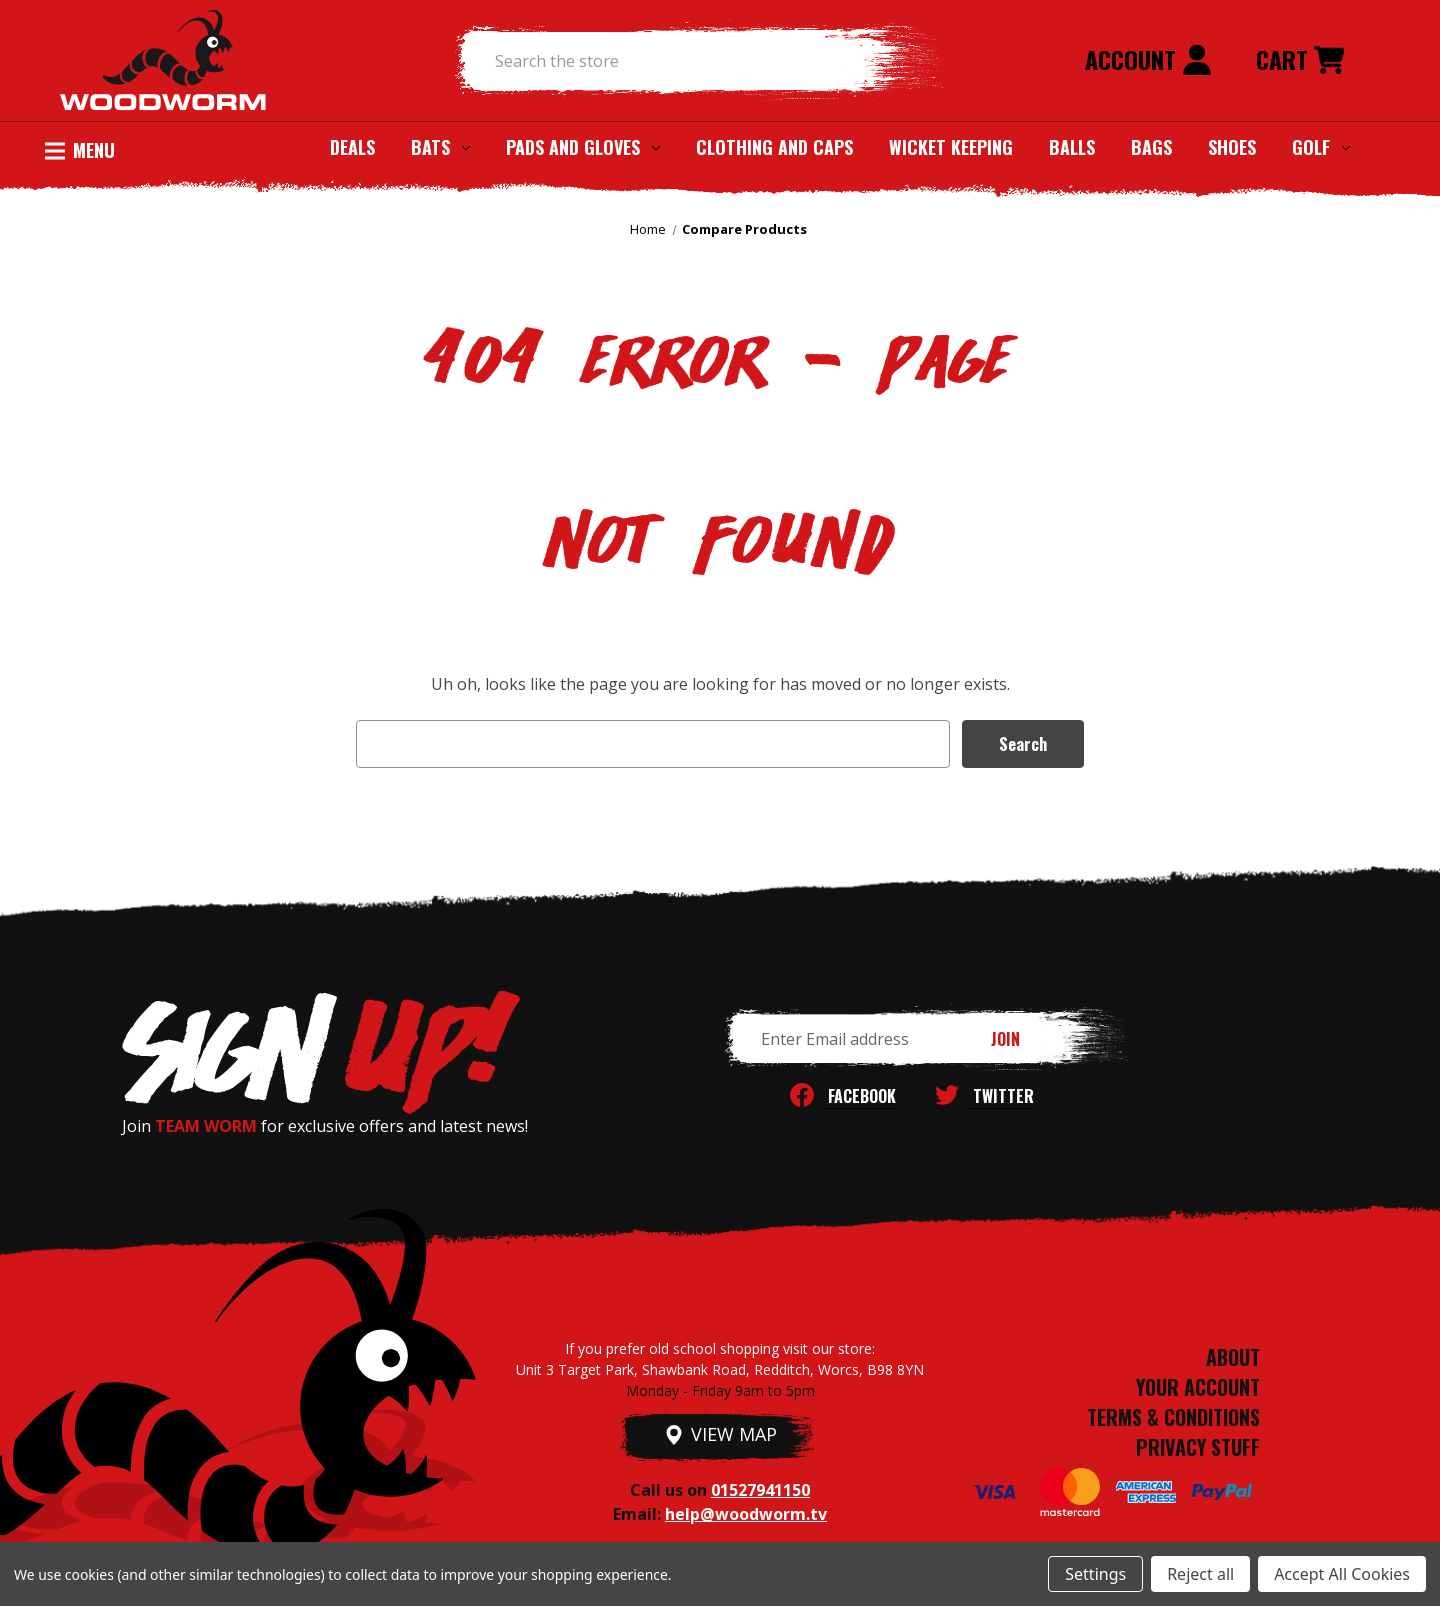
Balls (1072, 147)
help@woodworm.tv (746, 1514)
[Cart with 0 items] (1300, 61)
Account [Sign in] (1148, 59)
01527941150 (760, 1490)
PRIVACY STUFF (1198, 1447)
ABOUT (1233, 1357)
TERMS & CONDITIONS (1173, 1417)
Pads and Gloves (583, 147)
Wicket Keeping (951, 147)
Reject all (1200, 1574)
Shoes (1232, 147)
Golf (1321, 147)
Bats (440, 147)
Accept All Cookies (1342, 1574)
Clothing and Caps (774, 147)
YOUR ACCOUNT (1198, 1387)
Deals (352, 147)
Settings (1095, 1574)
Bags (1151, 147)
